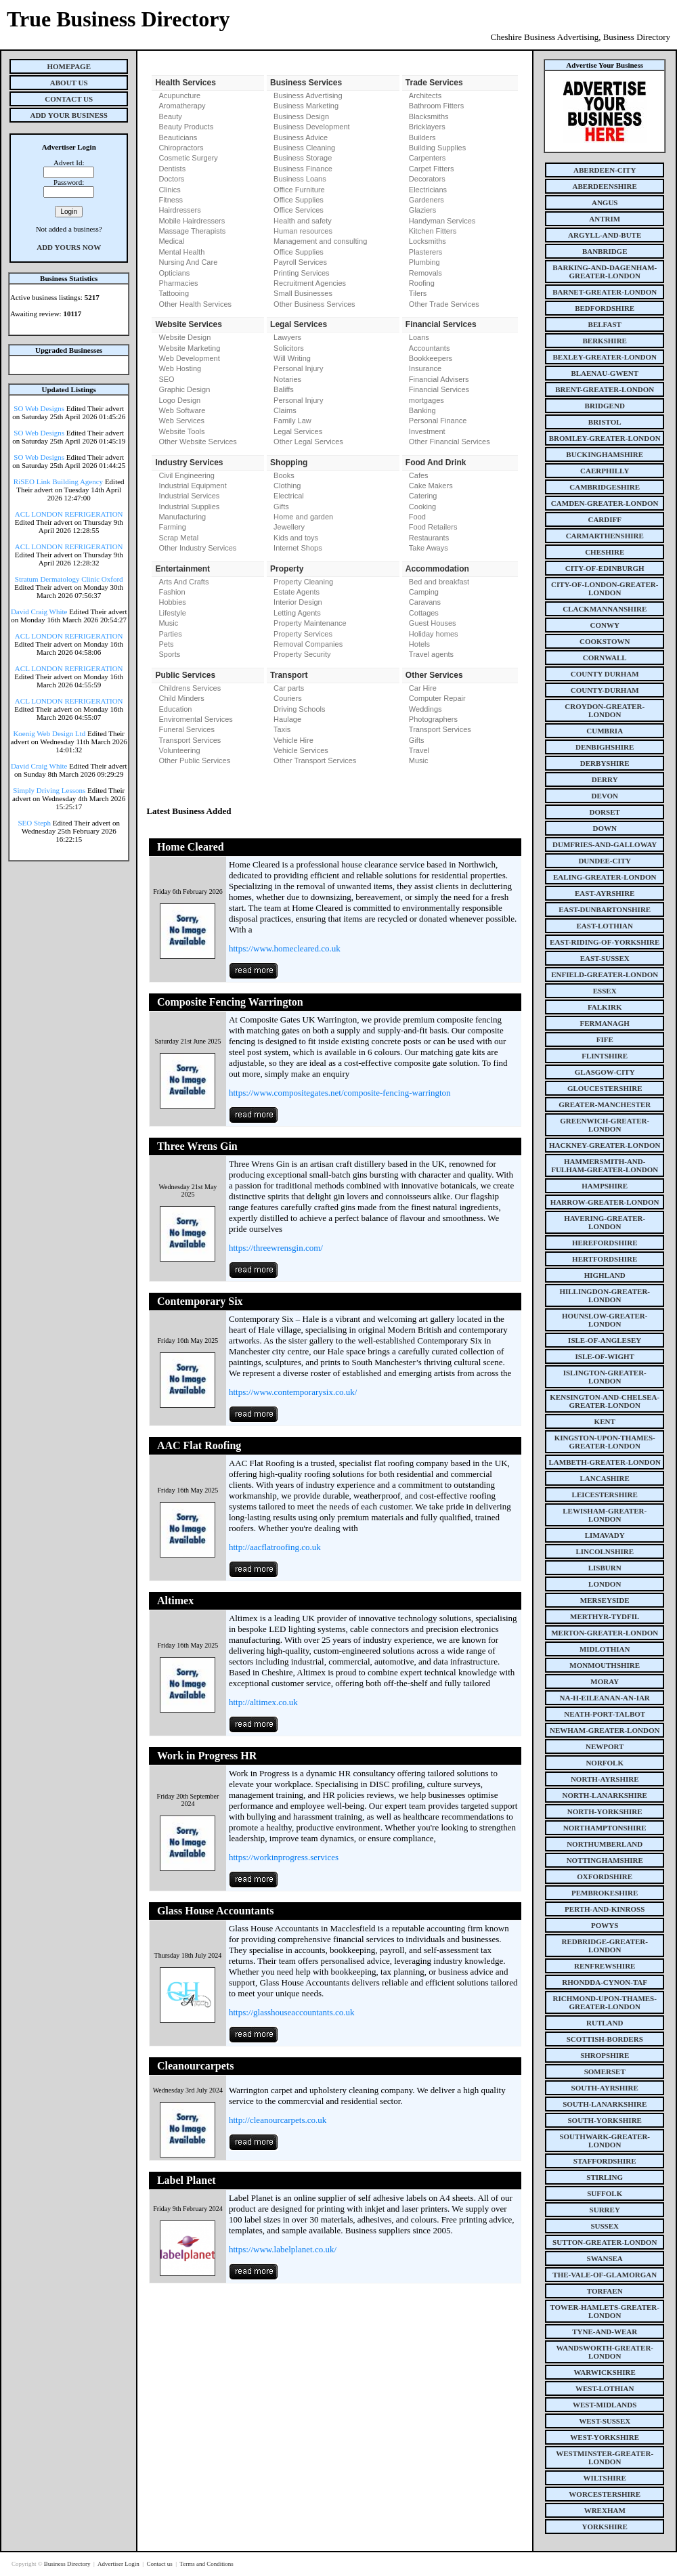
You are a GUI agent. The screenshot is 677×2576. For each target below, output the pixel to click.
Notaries (287, 379)
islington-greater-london (605, 1377)
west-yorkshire (604, 2437)
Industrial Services (188, 496)
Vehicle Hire (293, 740)
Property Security (302, 654)
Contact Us (69, 99)
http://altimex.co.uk (263, 1702)
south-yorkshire (605, 2120)
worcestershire (604, 2494)
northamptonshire (605, 1828)
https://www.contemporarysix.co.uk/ (293, 1392)
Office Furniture (299, 190)
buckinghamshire (604, 454)
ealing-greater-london (605, 877)
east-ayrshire (604, 893)
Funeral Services (186, 729)
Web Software (181, 410)
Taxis (282, 729)
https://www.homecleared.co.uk (285, 948)
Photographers (433, 719)
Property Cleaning (303, 582)
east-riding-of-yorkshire (604, 942)
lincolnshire (604, 1551)
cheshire (604, 552)
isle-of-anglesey (604, 1340)
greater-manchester (605, 1104)
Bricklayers (427, 127)
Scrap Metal (178, 538)
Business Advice (301, 137)
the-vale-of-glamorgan (604, 2275)
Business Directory (68, 2563)
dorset (605, 812)
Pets (165, 644)
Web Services (181, 420)
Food (417, 517)
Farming (171, 527)
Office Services (299, 210)
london (604, 1584)
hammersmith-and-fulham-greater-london (604, 1165)
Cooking (422, 506)
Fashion (171, 592)
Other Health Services (195, 304)
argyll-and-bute (604, 235)
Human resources (303, 231)
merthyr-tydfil (604, 1616)
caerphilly (604, 471)
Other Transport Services (315, 760)
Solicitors (289, 348)
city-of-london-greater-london (604, 588)
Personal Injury (298, 368)
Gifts (281, 506)
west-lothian (604, 2388)
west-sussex (604, 2421)
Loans (419, 337)
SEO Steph (34, 823)
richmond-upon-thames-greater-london (605, 2002)
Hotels (419, 644)
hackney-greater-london (604, 1145)
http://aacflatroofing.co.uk (275, 1547)
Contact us (160, 2563)
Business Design (301, 116)
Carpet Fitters (431, 169)
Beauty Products (185, 127)
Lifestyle (171, 613)
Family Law (292, 420)
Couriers (288, 698)
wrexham (605, 2510)
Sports (169, 654)
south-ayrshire (604, 2088)
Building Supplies (437, 148)
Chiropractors (180, 148)
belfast (604, 324)
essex (605, 991)
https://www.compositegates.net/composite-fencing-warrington (340, 1093)
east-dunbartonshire (605, 909)
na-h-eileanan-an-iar (605, 1698)
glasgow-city (605, 1072)
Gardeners (426, 200)
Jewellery (289, 527)
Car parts (289, 688)
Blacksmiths (429, 116)
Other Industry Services (197, 548)
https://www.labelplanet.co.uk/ (282, 2249)
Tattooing (173, 293)
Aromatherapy (181, 106)
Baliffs (284, 389)
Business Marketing (306, 106)
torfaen (605, 2291)
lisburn (604, 1568)
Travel (419, 750)
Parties (169, 634)
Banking (422, 410)
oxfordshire (604, 1876)
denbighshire (604, 747)
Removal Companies (308, 644)
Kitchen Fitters (432, 231)
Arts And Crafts (183, 582)
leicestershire (605, 1494)
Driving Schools (299, 709)
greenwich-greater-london (604, 1125)
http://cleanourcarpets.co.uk (277, 2120)
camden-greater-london (605, 503)
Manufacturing (182, 517)
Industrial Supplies (188, 506)
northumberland (604, 1844)
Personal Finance (438, 420)
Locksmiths (427, 241)
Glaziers (422, 210)
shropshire (604, 2055)
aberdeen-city (604, 170)
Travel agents (431, 654)
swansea (605, 2258)
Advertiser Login (119, 2563)
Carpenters (427, 158)
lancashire (605, 1478)
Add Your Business (69, 115)
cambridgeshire (604, 487)
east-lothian (605, 926)
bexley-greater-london (605, 357)
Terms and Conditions (206, 2563)
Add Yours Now (69, 247)
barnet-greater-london (604, 292)
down (604, 828)
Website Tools (181, 431)
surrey (605, 2210)
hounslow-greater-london (605, 1320)
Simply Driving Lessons (49, 790)
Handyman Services (442, 221)
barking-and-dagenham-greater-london (604, 271)
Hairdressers (179, 210)
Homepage (69, 66)
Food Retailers (433, 527)
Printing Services (302, 273)
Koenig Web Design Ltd (49, 733)
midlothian (605, 1649)
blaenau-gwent (604, 373)
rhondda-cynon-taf (604, 1982)
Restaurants (429, 538)
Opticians (174, 273)
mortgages (426, 400)
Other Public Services (194, 760)
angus (605, 202)
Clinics (169, 190)
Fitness (170, 200)
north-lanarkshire (604, 1795)
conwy (604, 625)
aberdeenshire (605, 186)
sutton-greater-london (604, 2242)
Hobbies (171, 602)
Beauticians (177, 137)
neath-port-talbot (604, 1714)
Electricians (428, 190)
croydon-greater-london (605, 710)
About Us (69, 83)
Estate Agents (297, 592)
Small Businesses (303, 293)
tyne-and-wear (604, 2331)
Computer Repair (437, 698)
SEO (166, 379)
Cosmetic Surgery (187, 158)
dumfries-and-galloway (604, 844)
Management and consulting (320, 241)
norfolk (605, 1763)
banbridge (605, 251)
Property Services (303, 634)
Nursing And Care (187, 262)
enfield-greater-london (604, 974)
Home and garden (303, 517)
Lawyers (287, 337)
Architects (425, 95)
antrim (604, 219)
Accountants (429, 348)
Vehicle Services (301, 750)
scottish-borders (605, 2039)
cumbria (604, 731)
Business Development (312, 127)
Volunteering (179, 750)
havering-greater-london (604, 1222)
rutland (604, 2023)
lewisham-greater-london (605, 1515)
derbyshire (605, 763)
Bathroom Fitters (436, 106)
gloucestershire (604, 1088)
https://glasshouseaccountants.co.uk (292, 2012)
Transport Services (189, 740)
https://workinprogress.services (283, 1857)
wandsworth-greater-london (604, 2352)
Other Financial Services (449, 441)
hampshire (605, 1186)
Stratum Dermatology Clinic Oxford (69, 579)
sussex (604, 2226)
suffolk (604, 2193)
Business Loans (300, 179)
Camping (424, 592)
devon (604, 796)
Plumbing (424, 262)
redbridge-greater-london (604, 1945)
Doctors (171, 179)
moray (604, 1681)
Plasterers (426, 252)
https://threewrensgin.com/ (276, 1248)
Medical (171, 241)
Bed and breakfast (439, 582)
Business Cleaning (304, 148)
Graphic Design (184, 389)
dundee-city (604, 861)
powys (604, 1925)
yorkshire (605, 2527)
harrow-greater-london (604, 1202)
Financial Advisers (439, 379)
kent (604, 1421)
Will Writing (292, 358)
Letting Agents (297, 613)
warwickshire (605, 2372)
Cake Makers (431, 485)
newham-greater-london (604, 1730)
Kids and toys (296, 538)
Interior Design (298, 602)
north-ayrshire (605, 1779)
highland (605, 1275)
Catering (423, 496)
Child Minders (181, 698)
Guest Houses (432, 623)
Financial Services (439, 389)
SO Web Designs (39, 408)
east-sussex (605, 958)
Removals (425, 273)
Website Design (184, 337)
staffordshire (604, 2161)
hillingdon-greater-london (604, 1295)
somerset (605, 2071)
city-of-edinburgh (605, 568)
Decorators (427, 179)
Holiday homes (433, 634)
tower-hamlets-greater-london (604, 2311)
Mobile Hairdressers (191, 221)
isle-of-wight (604, 1356)
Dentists (171, 169)
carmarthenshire (605, 536)
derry (605, 779)
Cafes (419, 475)
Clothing (287, 485)
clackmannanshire (605, 609)
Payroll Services (300, 262)
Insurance (425, 368)
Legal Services (298, 431)
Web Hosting (179, 368)
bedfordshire (604, 308)
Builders (422, 137)
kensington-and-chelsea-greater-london (604, 1401)
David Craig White (39, 611)
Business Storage (303, 158)
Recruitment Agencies (310, 283)
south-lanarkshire (605, 2104)
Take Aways (428, 548)
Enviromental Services (195, 719)
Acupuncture (179, 95)
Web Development (188, 358)
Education (175, 709)
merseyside (605, 1600)
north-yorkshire (604, 1811)
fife (604, 1039)
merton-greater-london (604, 1633)
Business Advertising (308, 95)
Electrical (289, 496)
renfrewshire (604, 1966)
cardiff (604, 519)
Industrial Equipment (192, 485)
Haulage (287, 719)
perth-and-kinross (605, 1909)
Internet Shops (298, 548)
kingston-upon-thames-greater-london (604, 1442)
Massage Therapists (191, 231)
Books (284, 475)
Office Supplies (299, 200)
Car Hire (423, 688)
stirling (604, 2177)
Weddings (425, 709)
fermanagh (605, 1023)
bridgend (605, 406)
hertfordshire (604, 1259)
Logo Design (179, 400)
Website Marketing (189, 348)
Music (168, 623)
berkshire (605, 341)
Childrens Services (189, 688)
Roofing (422, 283)
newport (605, 1746)
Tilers (418, 293)
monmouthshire (604, 1665)
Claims (285, 410)
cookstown (605, 641)
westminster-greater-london (604, 2457)
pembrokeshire (604, 1893)
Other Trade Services (444, 304)
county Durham (605, 674)
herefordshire (605, 1243)
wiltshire (605, 2478)
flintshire (605, 1056)
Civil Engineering (186, 475)
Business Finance (303, 169)
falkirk (605, 1007)
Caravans (425, 602)
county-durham (605, 690)
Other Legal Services (308, 441)
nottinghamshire (605, 1860)
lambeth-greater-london (605, 1462)
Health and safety (303, 221)
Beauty (169, 116)
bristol (604, 422)
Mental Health (181, 252)
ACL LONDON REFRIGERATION (69, 514)
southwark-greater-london (604, 2140)
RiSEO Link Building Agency (58, 481)
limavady (605, 1535)
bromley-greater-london (605, 438)
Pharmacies (178, 283)
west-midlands (604, 2405)
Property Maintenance (310, 623)
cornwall (605, 657)
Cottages (424, 613)
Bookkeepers (430, 358)
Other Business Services (314, 304)
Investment (427, 431)
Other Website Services (197, 441)
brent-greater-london (604, 389)
